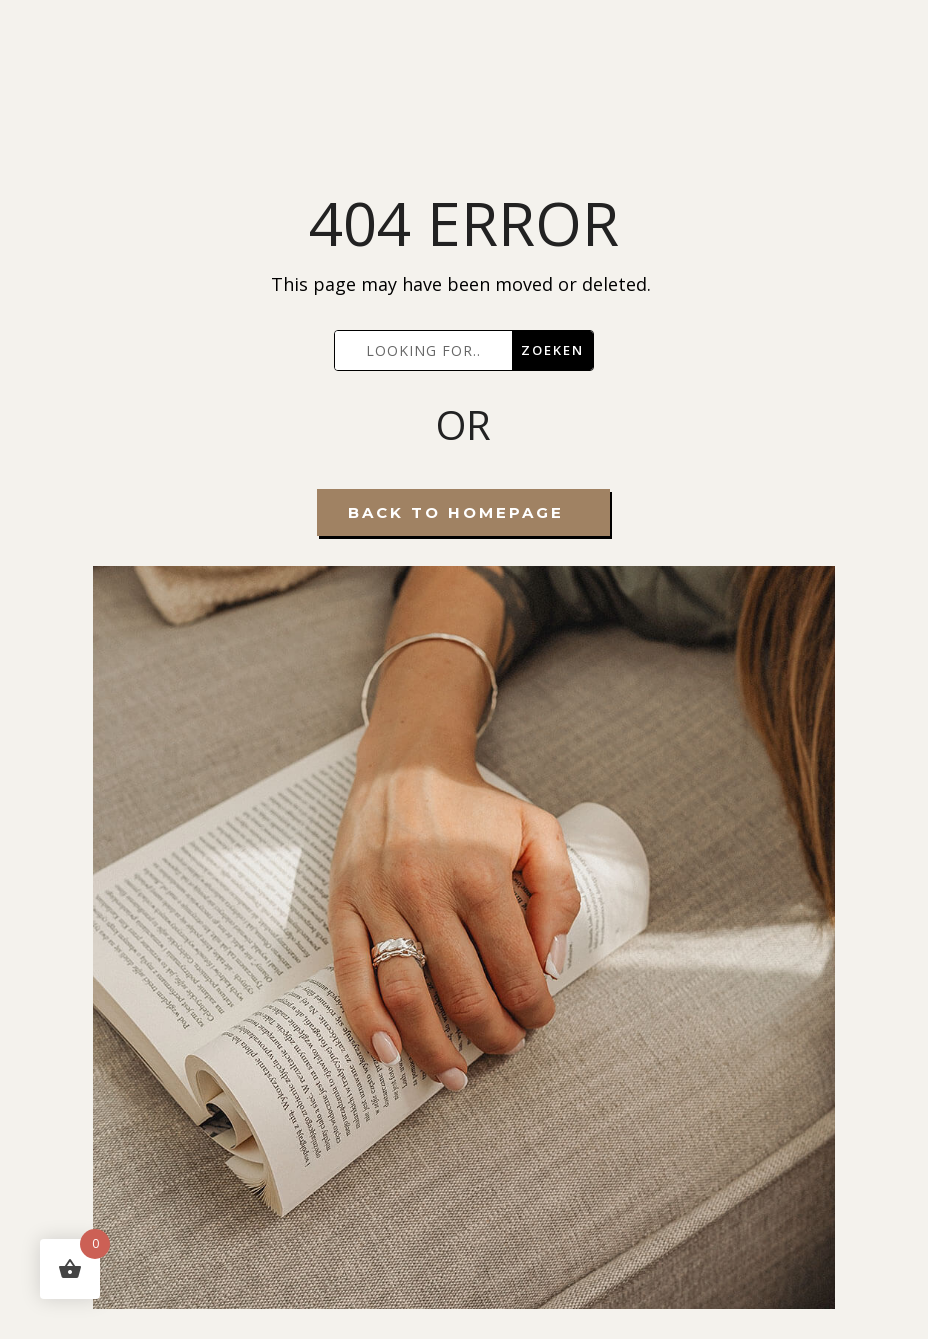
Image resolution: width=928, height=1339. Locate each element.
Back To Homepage (456, 512)
